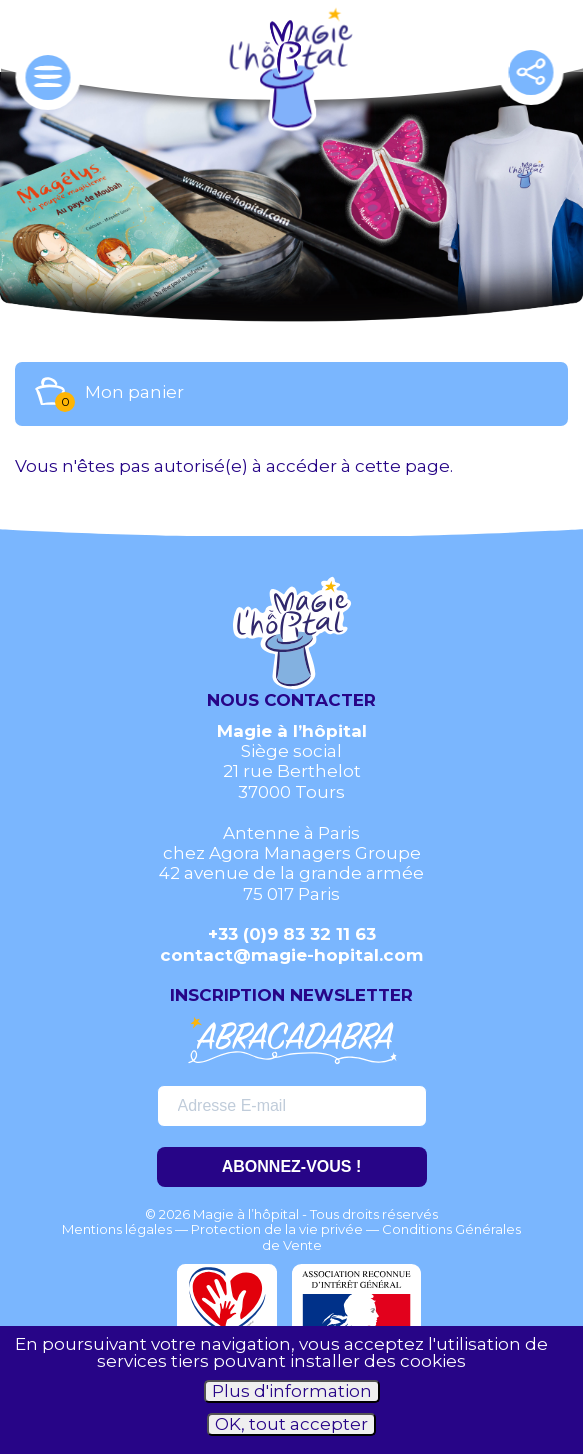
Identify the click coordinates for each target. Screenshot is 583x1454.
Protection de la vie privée (277, 1229)
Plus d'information (292, 1391)
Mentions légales (117, 1229)
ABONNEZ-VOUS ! (292, 1166)
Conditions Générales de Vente (392, 1237)
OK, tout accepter (291, 1424)
